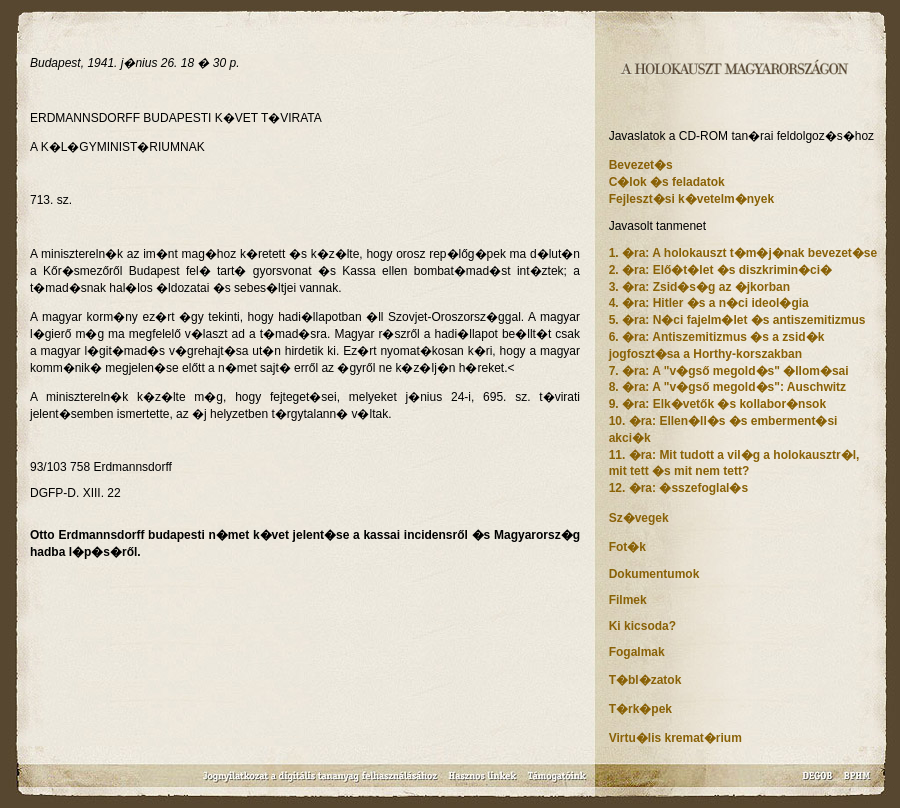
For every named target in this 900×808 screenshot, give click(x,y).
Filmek (628, 600)
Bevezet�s (641, 165)
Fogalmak (637, 652)
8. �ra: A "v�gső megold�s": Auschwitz (727, 387)
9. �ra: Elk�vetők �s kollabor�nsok (717, 404)
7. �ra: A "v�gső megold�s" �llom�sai (729, 371)
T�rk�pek (640, 709)
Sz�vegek (639, 518)
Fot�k (627, 547)
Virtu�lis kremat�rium (675, 738)
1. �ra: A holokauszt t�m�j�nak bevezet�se (743, 253)
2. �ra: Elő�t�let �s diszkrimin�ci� (720, 270)
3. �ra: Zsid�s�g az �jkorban (699, 287)
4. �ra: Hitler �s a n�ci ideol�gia (709, 303)
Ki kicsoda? (642, 626)
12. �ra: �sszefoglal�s (678, 488)
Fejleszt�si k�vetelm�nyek (691, 199)
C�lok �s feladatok (667, 182)
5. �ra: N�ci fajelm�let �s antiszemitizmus (737, 320)
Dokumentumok (654, 574)
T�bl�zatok (645, 680)
